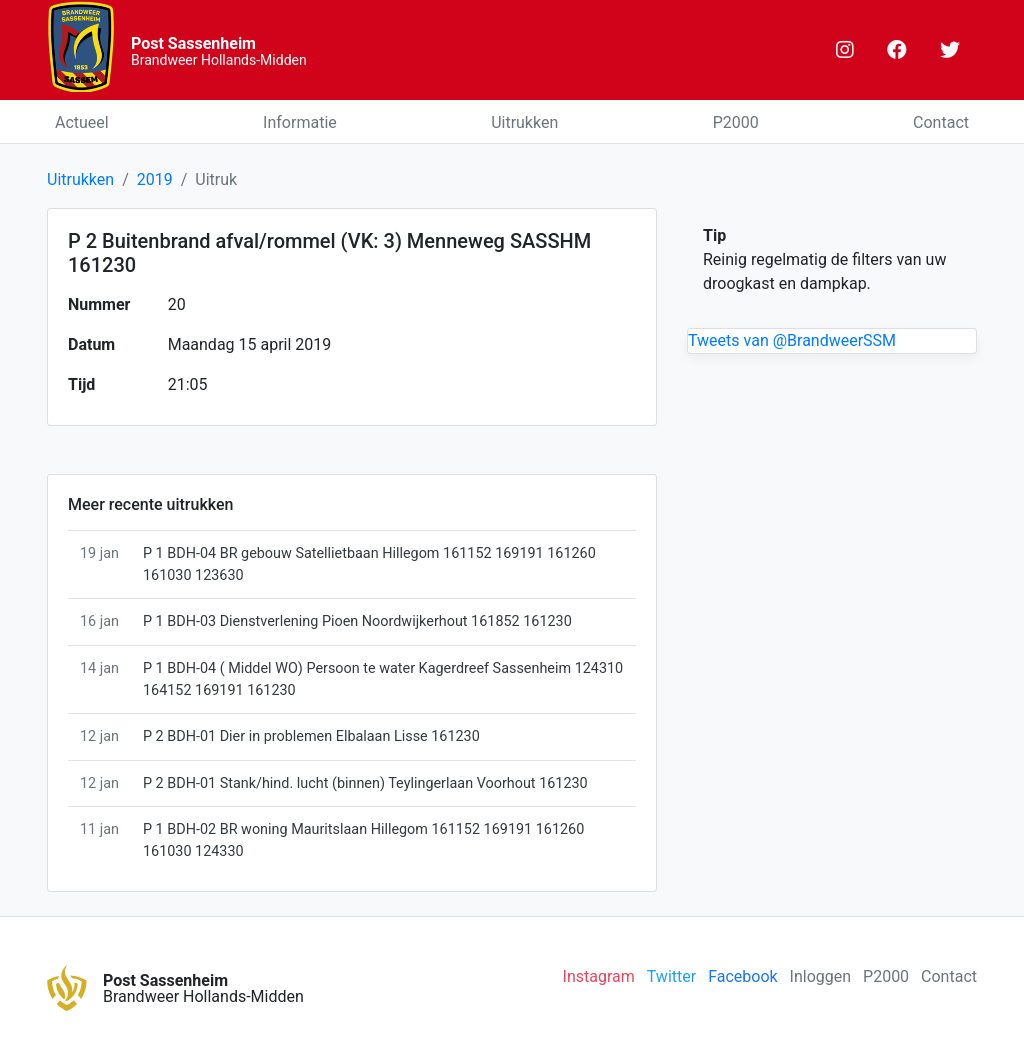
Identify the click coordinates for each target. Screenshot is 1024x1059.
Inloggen (821, 976)
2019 (155, 179)
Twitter (671, 976)
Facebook (742, 976)
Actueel (82, 122)
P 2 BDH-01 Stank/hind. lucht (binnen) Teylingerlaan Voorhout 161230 (365, 783)
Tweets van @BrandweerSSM (792, 340)
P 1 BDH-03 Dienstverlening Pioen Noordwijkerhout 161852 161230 (357, 621)
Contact (941, 122)
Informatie (300, 122)
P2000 (736, 122)
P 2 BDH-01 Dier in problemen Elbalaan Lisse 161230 (311, 736)
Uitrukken (524, 122)
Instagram (599, 976)
